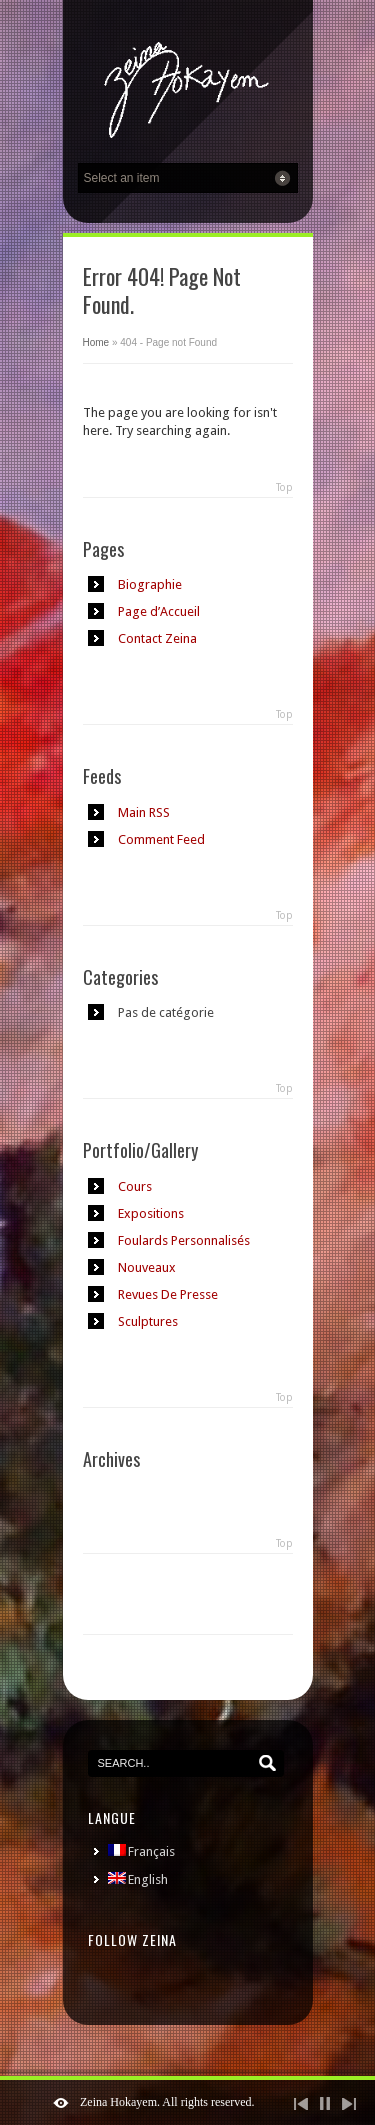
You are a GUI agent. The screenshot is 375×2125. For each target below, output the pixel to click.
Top (284, 487)
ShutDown (61, 2103)
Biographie (150, 584)
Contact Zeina (157, 638)
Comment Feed (161, 839)
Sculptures (148, 1321)
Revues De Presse (168, 1294)
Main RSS (144, 812)
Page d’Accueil (159, 611)
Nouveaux (147, 1267)
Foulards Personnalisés (184, 1240)
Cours (135, 1186)
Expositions (151, 1213)
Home (96, 342)
